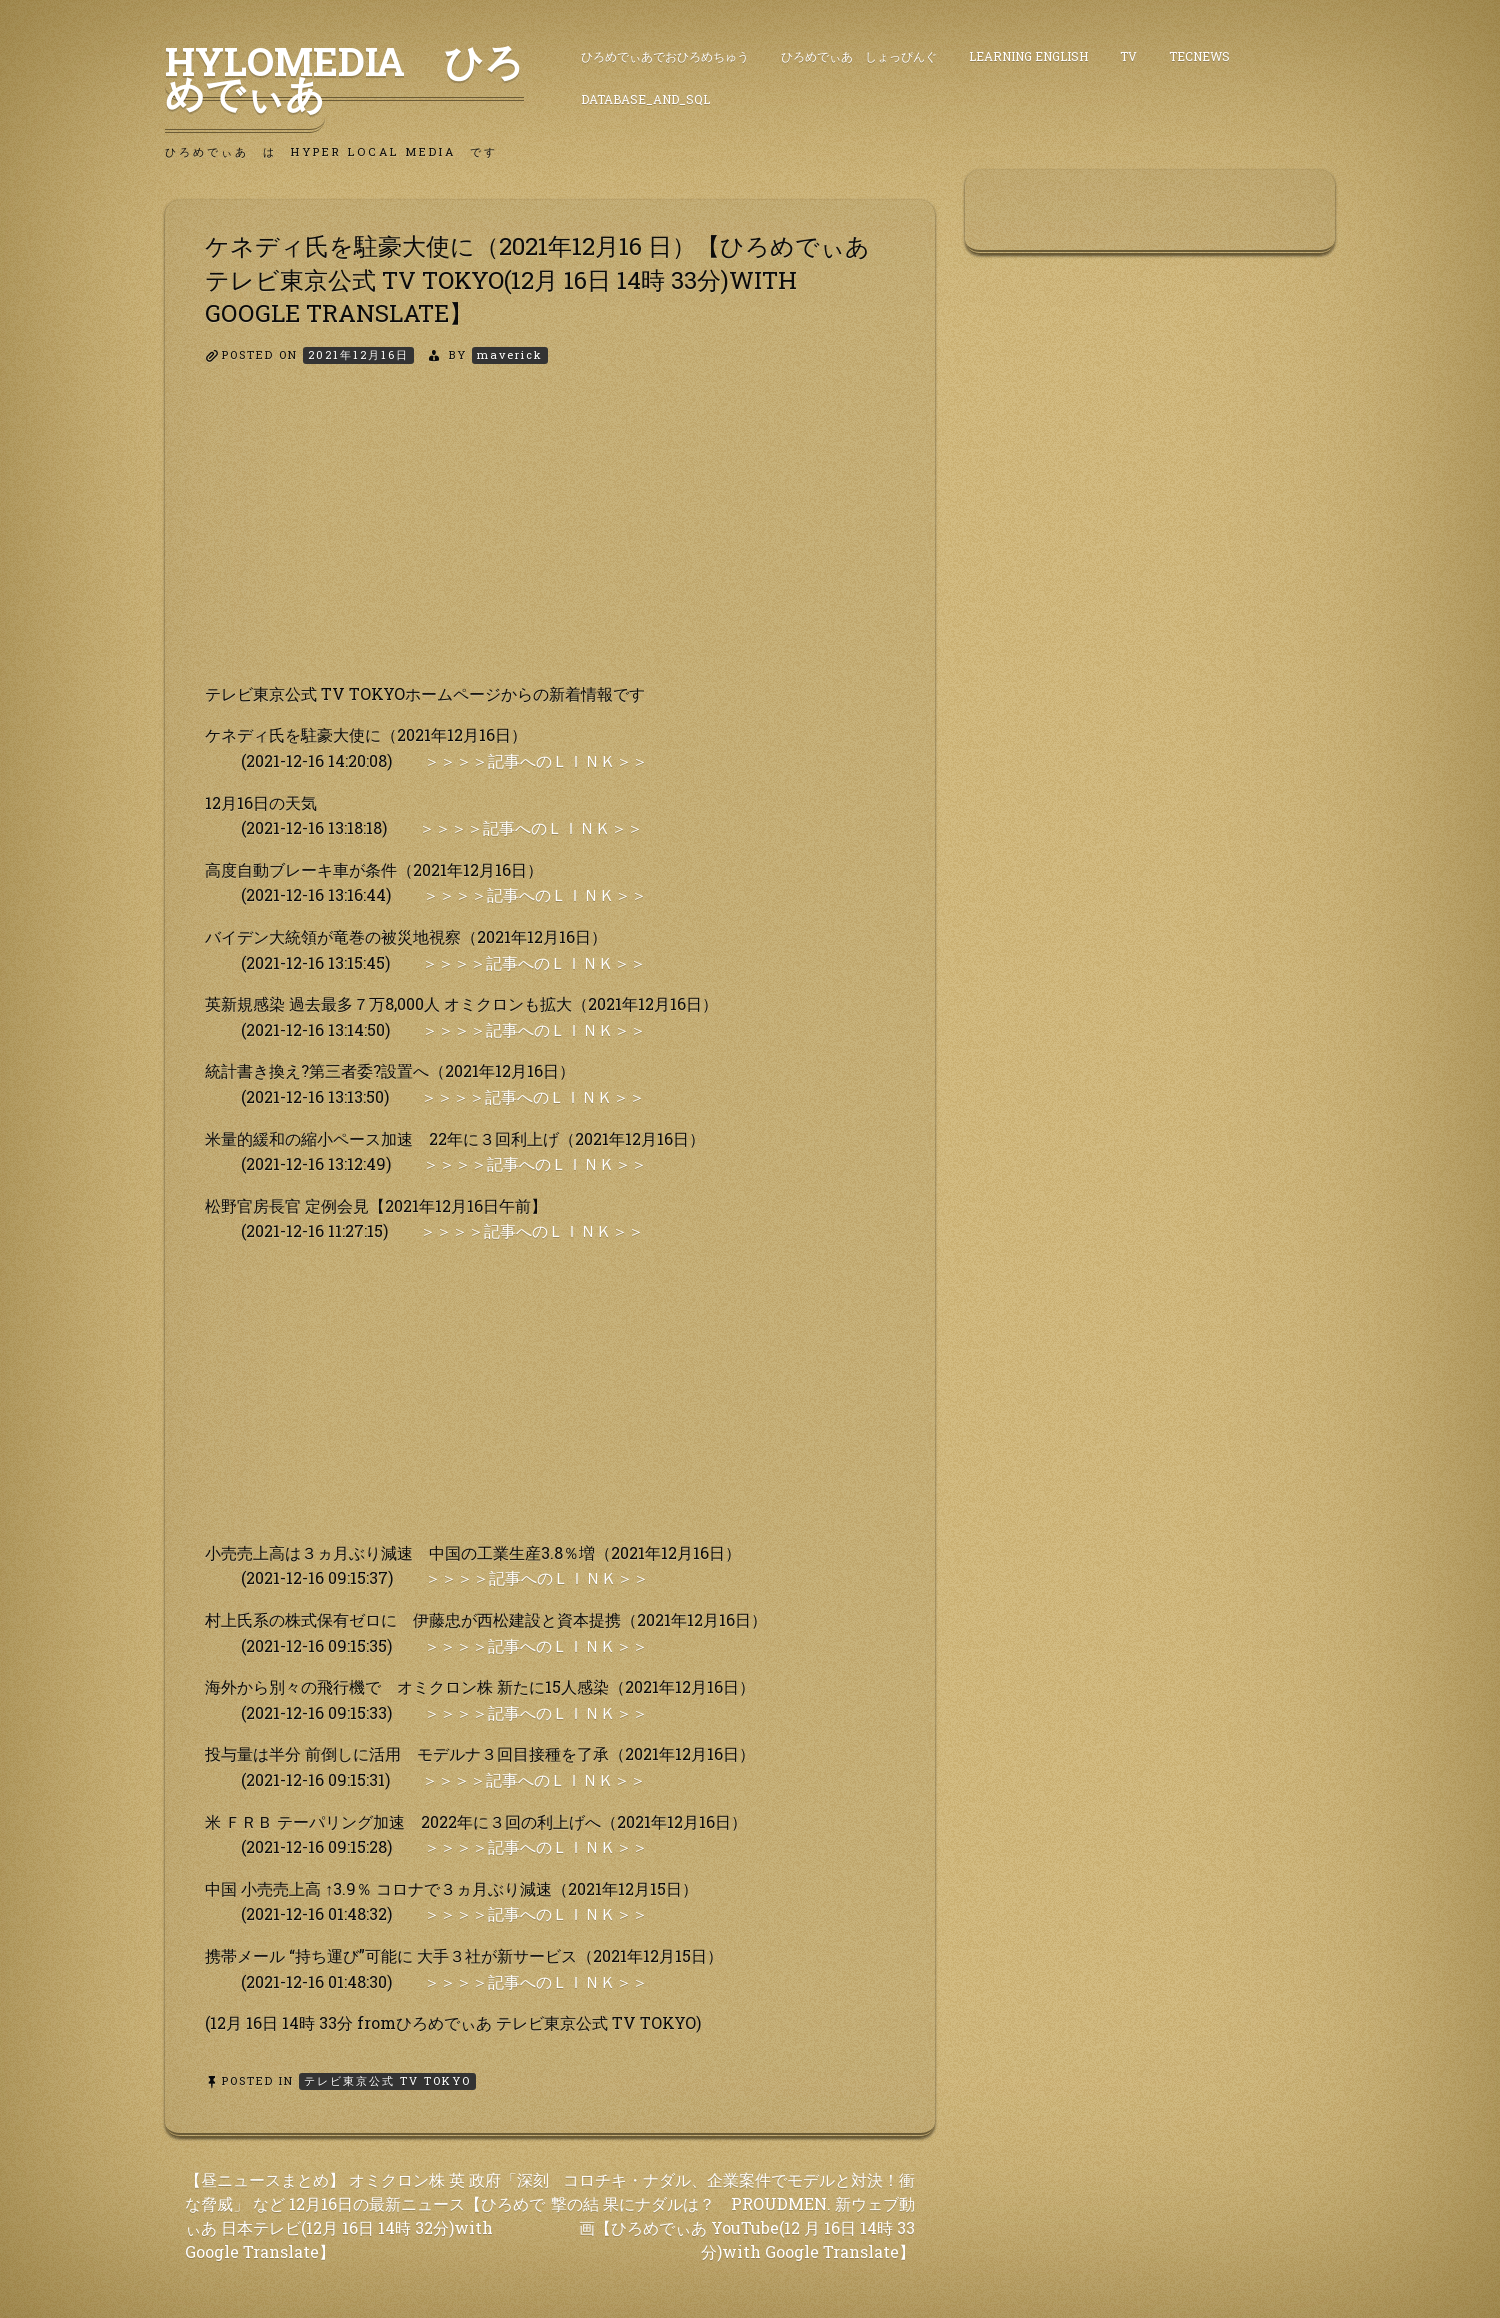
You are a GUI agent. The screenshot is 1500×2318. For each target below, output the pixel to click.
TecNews (1199, 56)
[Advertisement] (550, 541)
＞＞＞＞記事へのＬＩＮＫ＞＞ (536, 760)
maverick (510, 354)
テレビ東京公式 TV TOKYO (387, 2080)
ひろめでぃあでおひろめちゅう (665, 56)
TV (1128, 56)
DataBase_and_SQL (645, 99)
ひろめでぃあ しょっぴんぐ (859, 56)
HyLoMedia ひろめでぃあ (344, 77)
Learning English (1028, 56)
